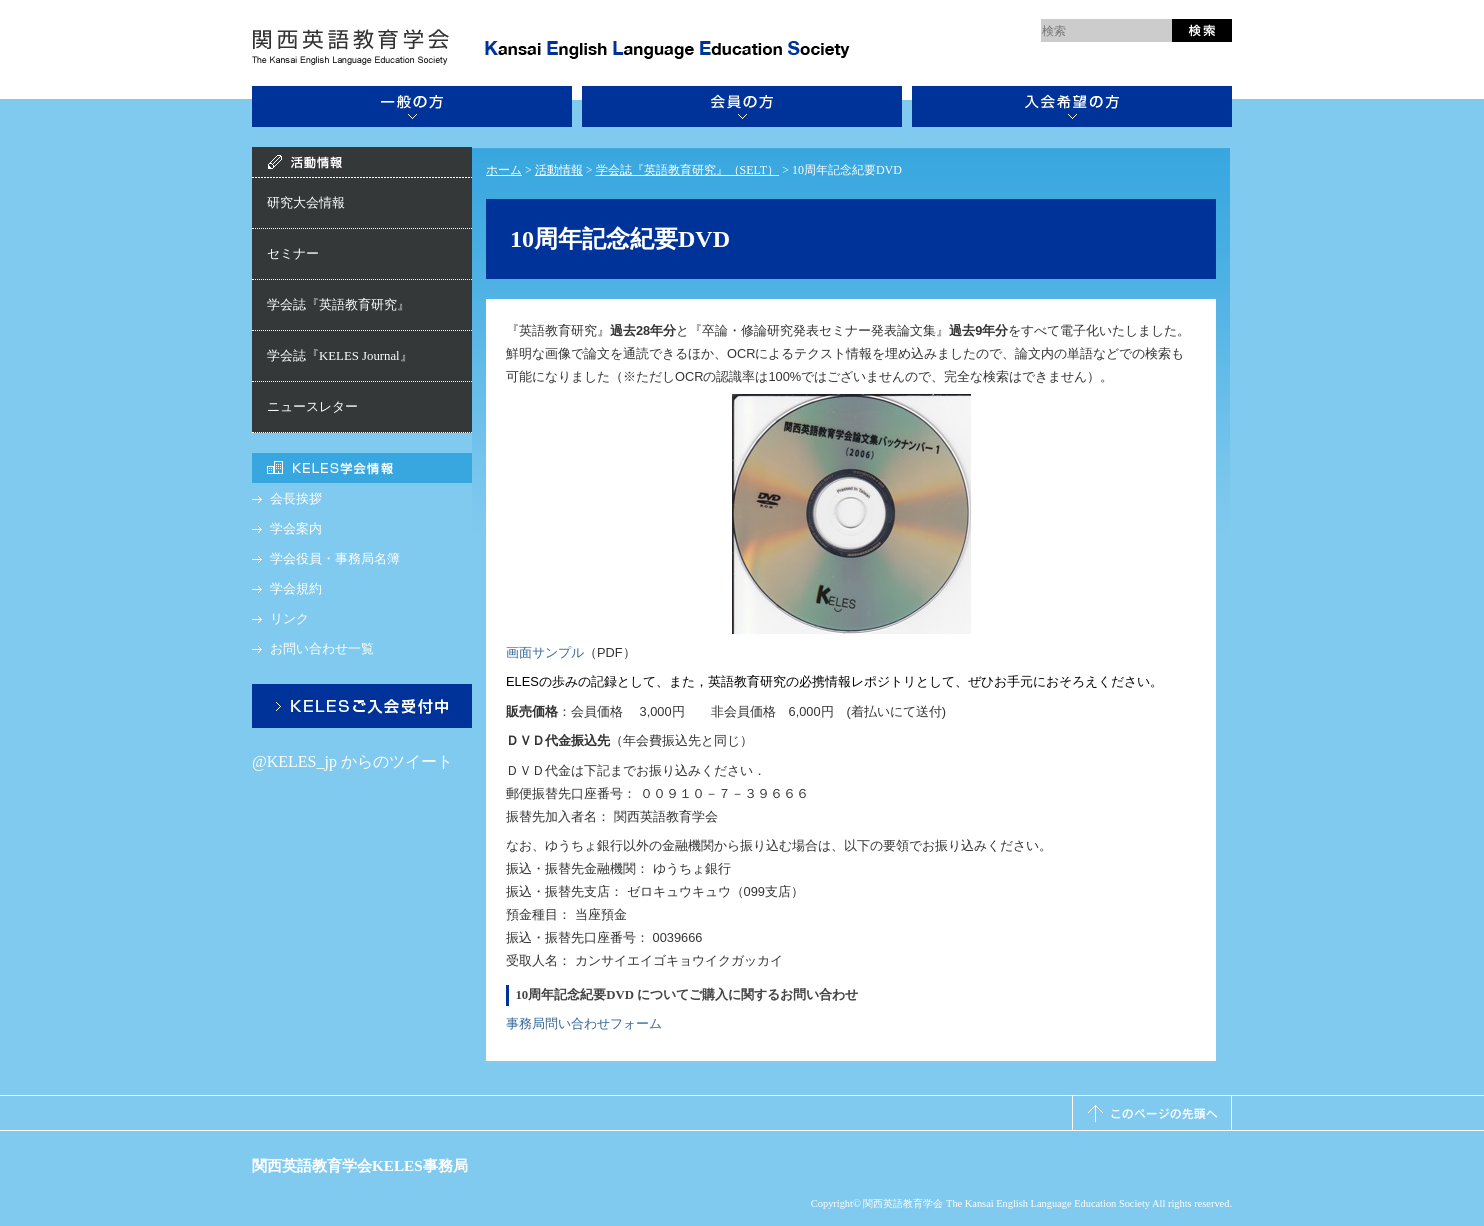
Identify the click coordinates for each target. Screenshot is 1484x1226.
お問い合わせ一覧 (322, 649)
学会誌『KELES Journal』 (340, 356)
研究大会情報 (306, 203)
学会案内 (296, 529)
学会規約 (296, 589)
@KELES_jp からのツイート (352, 761)
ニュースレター (312, 407)
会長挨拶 (296, 499)
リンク (289, 619)
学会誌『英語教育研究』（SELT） (688, 170)
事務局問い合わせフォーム (584, 1023)
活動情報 (559, 170)
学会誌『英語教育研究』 (338, 305)
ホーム (504, 170)
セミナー (293, 254)
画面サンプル (545, 652)
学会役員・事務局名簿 (335, 559)
